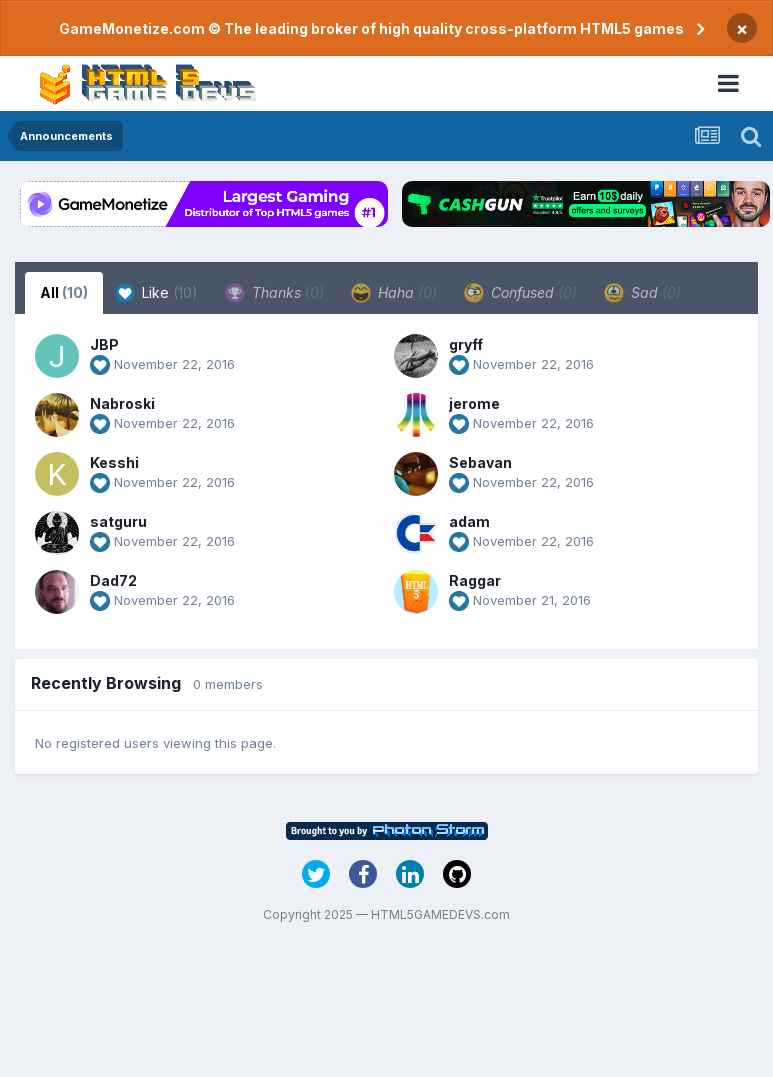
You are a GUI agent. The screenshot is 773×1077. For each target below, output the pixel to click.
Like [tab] (156, 293)
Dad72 (113, 580)
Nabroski (122, 403)
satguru (118, 521)
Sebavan (480, 462)
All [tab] (64, 292)
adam (469, 521)
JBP (104, 344)
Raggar (475, 580)
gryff (466, 344)
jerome (474, 403)
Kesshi (114, 462)
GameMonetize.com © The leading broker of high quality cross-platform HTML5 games (371, 28)
